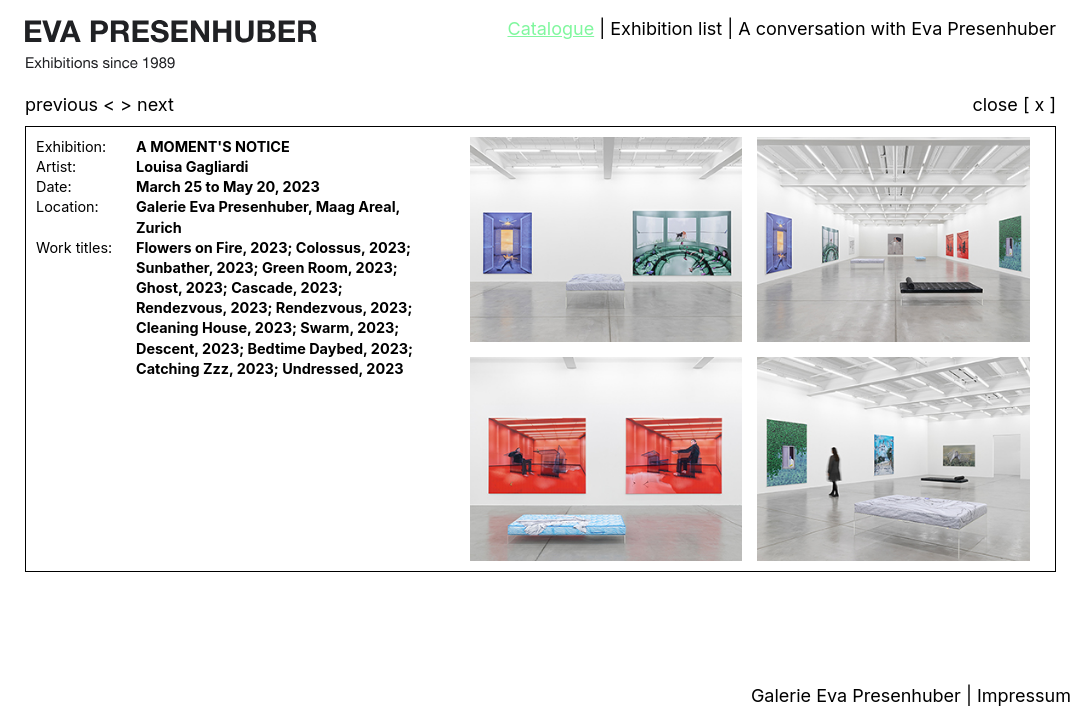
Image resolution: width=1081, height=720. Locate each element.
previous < (72, 104)
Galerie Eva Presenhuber (858, 695)
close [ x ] (1014, 105)
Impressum (1024, 695)
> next (147, 104)
